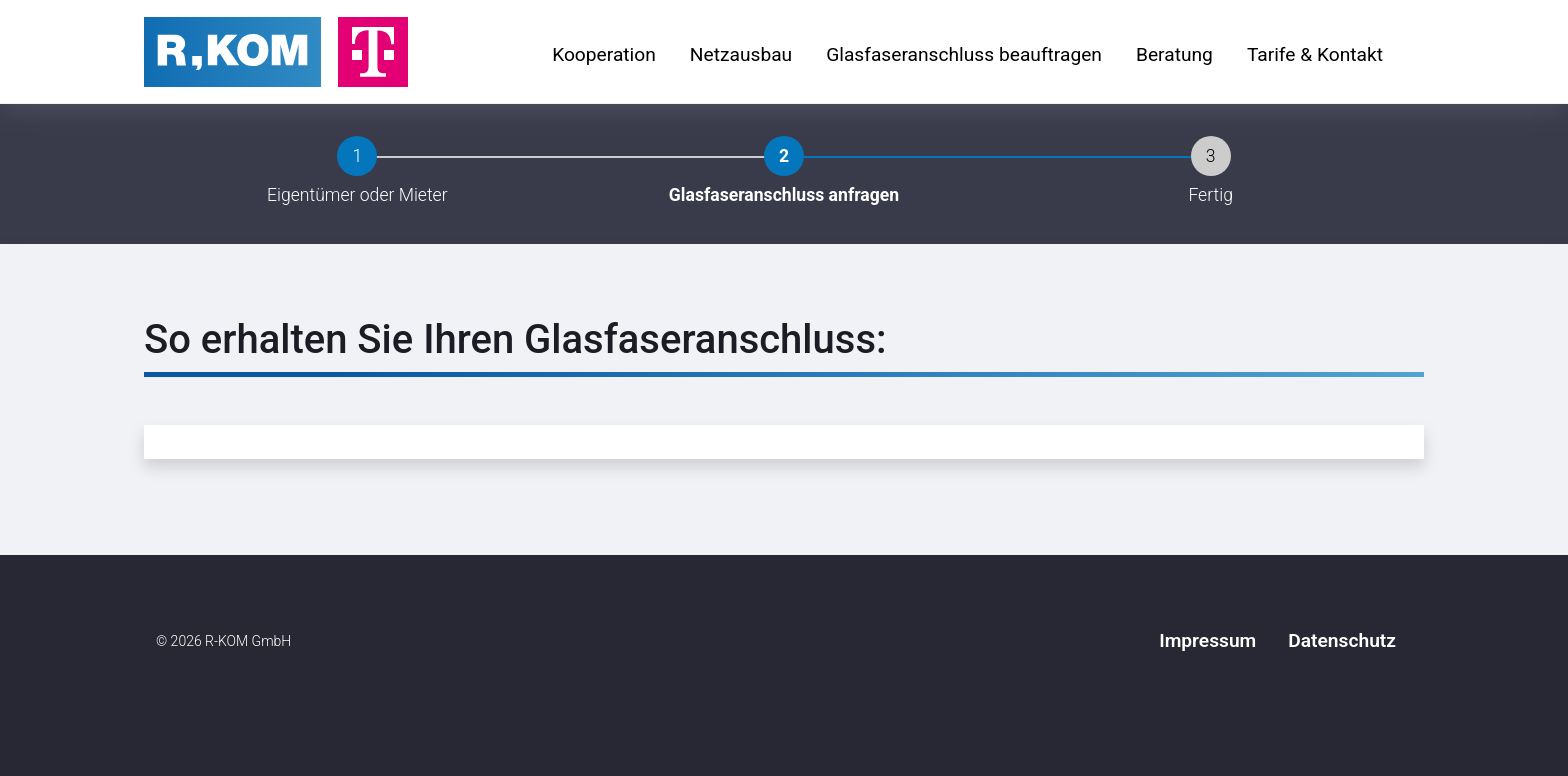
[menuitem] (604, 56)
